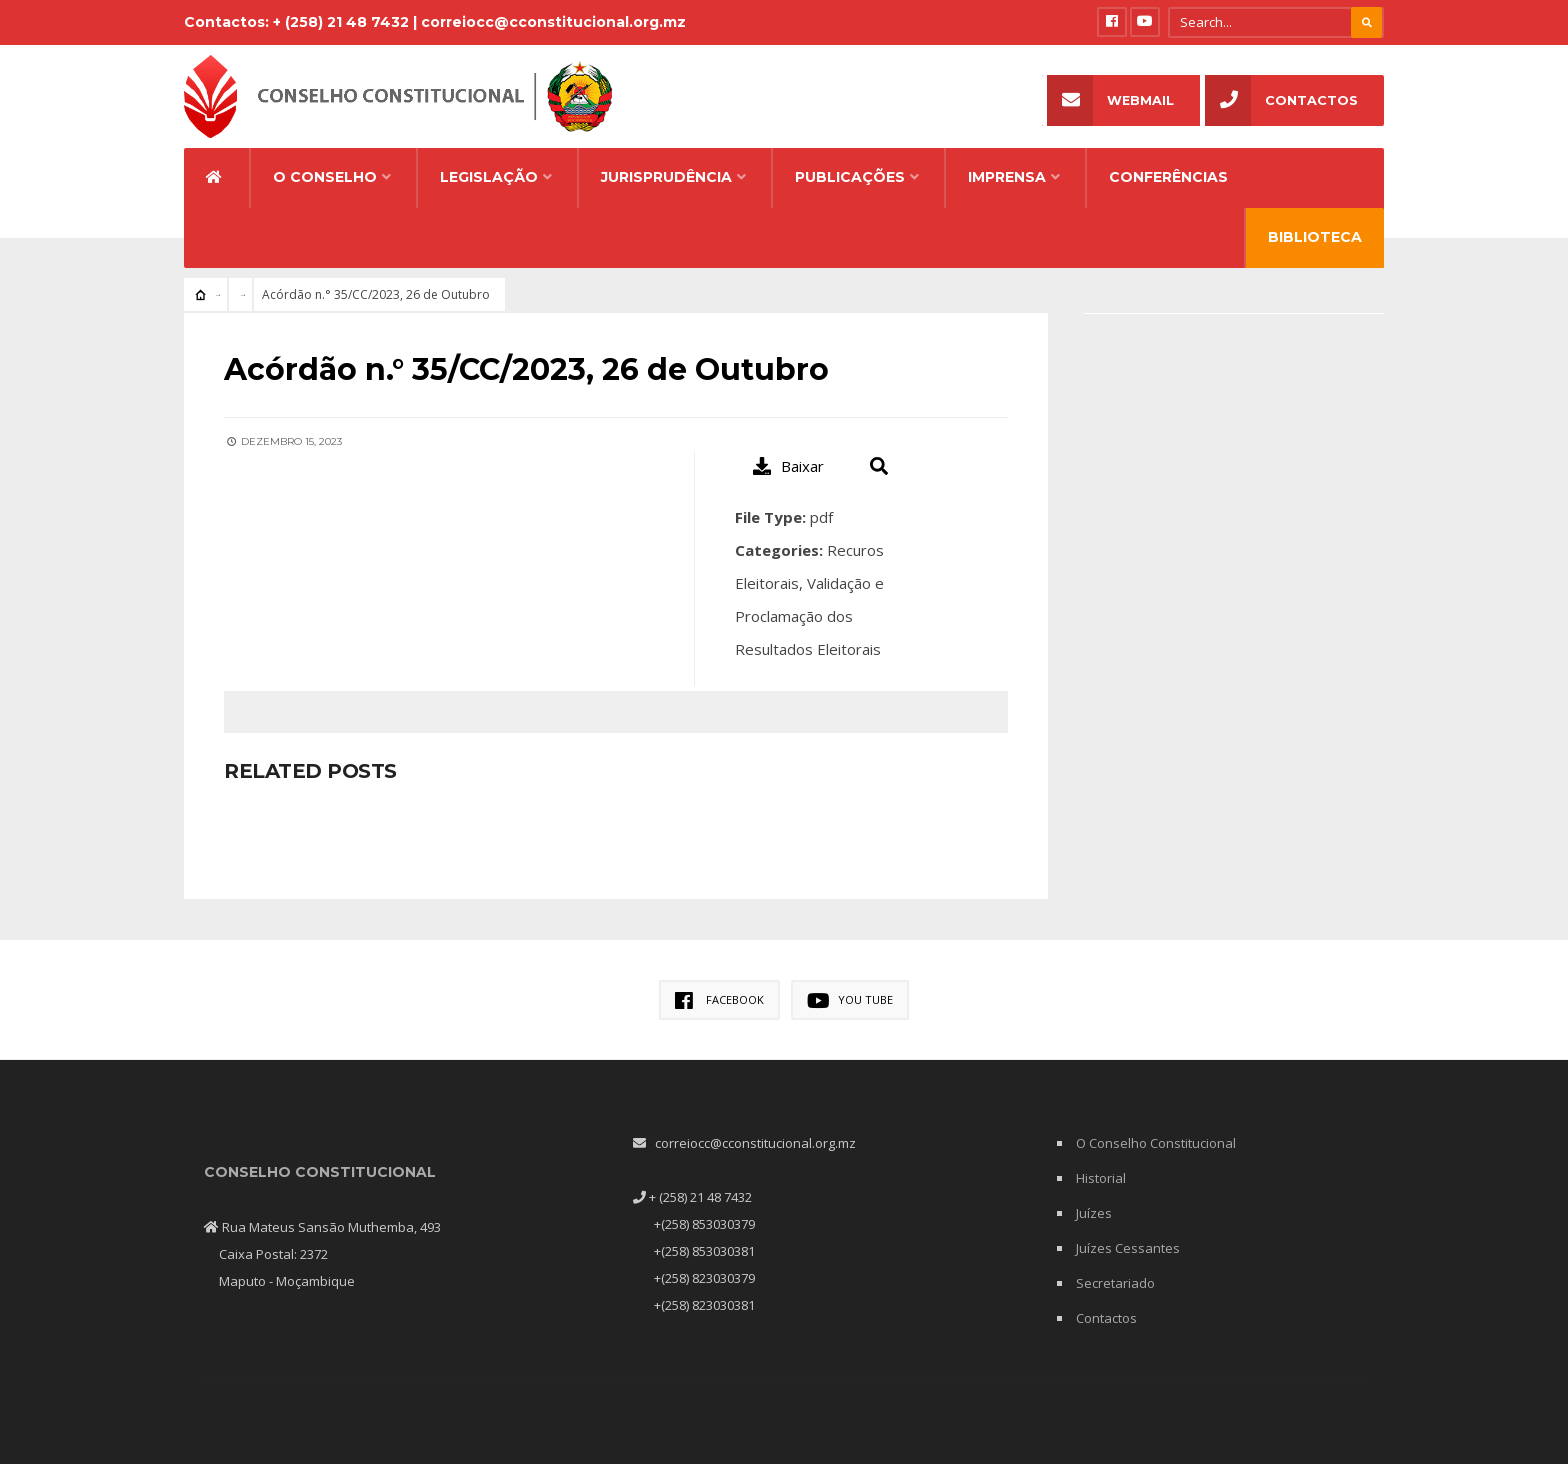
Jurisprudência (666, 177)
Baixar (788, 466)
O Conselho (325, 177)
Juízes (1094, 1213)
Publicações (850, 177)
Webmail (1110, 100)
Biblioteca (1315, 237)
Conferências (1168, 177)
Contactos (1281, 100)
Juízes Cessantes (1128, 1248)
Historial (1101, 1178)
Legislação (489, 177)
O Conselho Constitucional (1156, 1143)
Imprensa (1007, 177)
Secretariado (1115, 1283)
